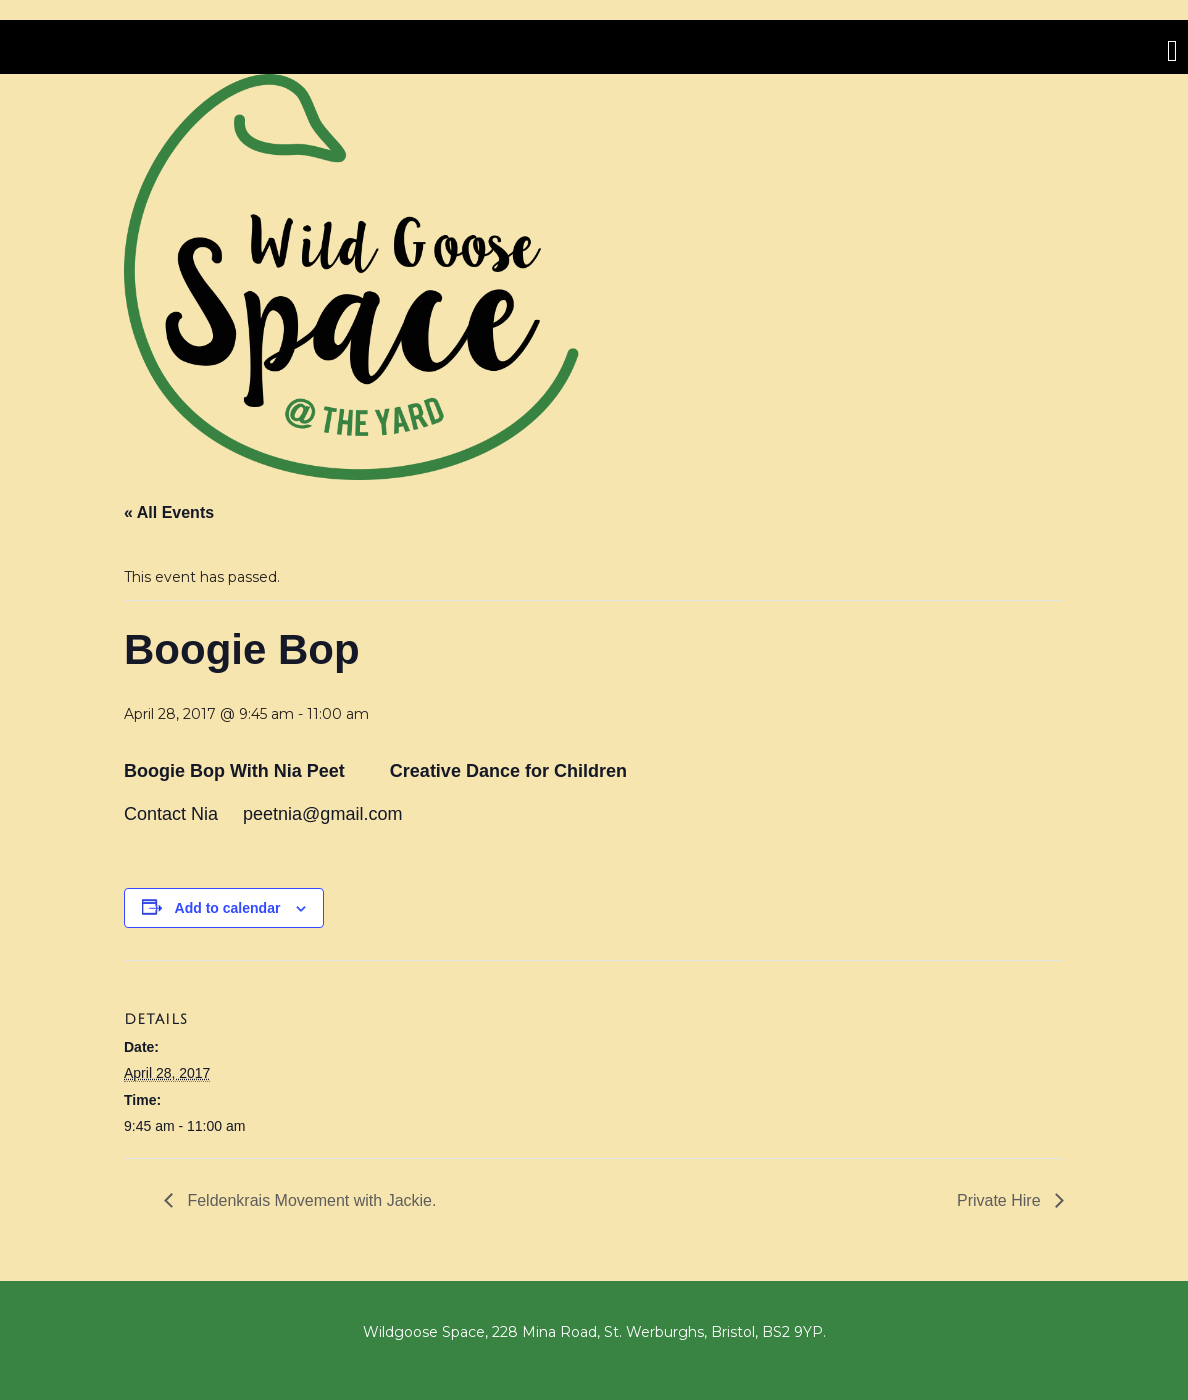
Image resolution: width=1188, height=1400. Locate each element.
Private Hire (1001, 1200)
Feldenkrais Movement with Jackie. (309, 1200)
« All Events (169, 512)
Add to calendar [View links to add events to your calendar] (228, 908)
